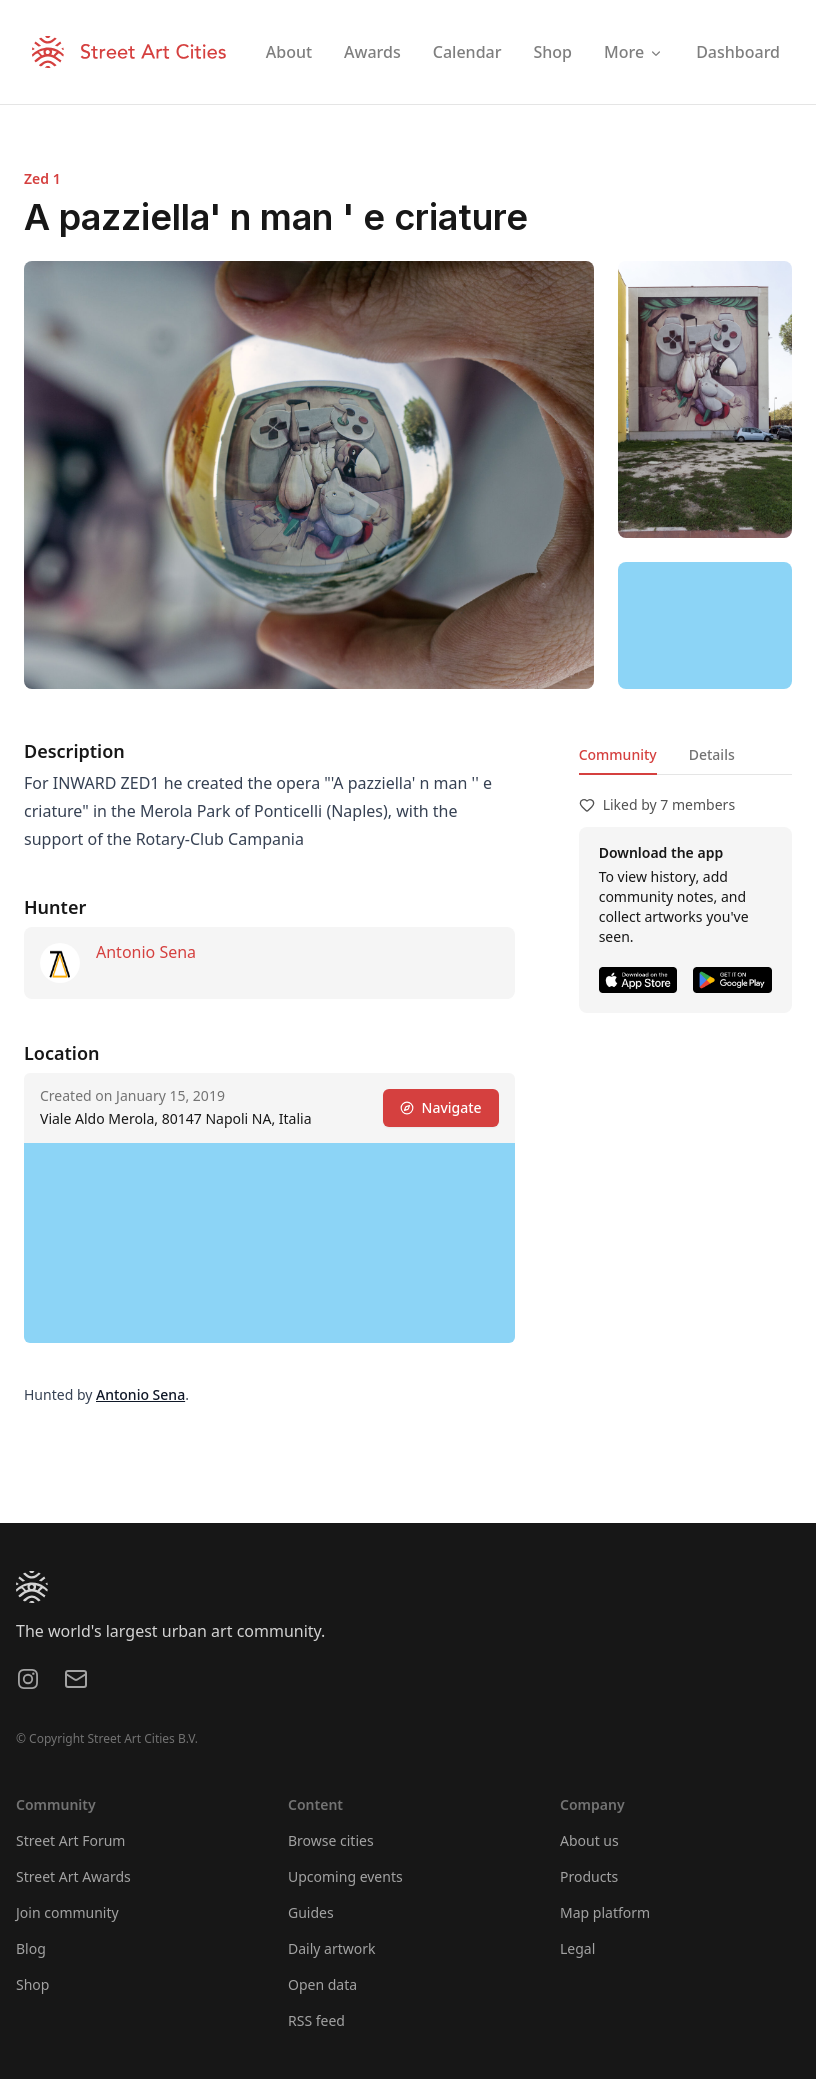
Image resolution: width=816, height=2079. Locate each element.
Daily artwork (332, 1948)
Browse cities (331, 1840)
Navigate (441, 1107)
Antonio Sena (146, 952)
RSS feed (316, 2020)
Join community (67, 1912)
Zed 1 (42, 178)
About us (589, 1840)
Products (589, 1876)
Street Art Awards (73, 1876)
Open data (322, 1984)
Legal (577, 1948)
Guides (311, 1912)
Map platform (605, 1912)
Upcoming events (345, 1876)
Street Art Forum (70, 1840)
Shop (32, 1984)
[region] (705, 625)
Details (712, 754)
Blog (31, 1948)
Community (618, 754)
